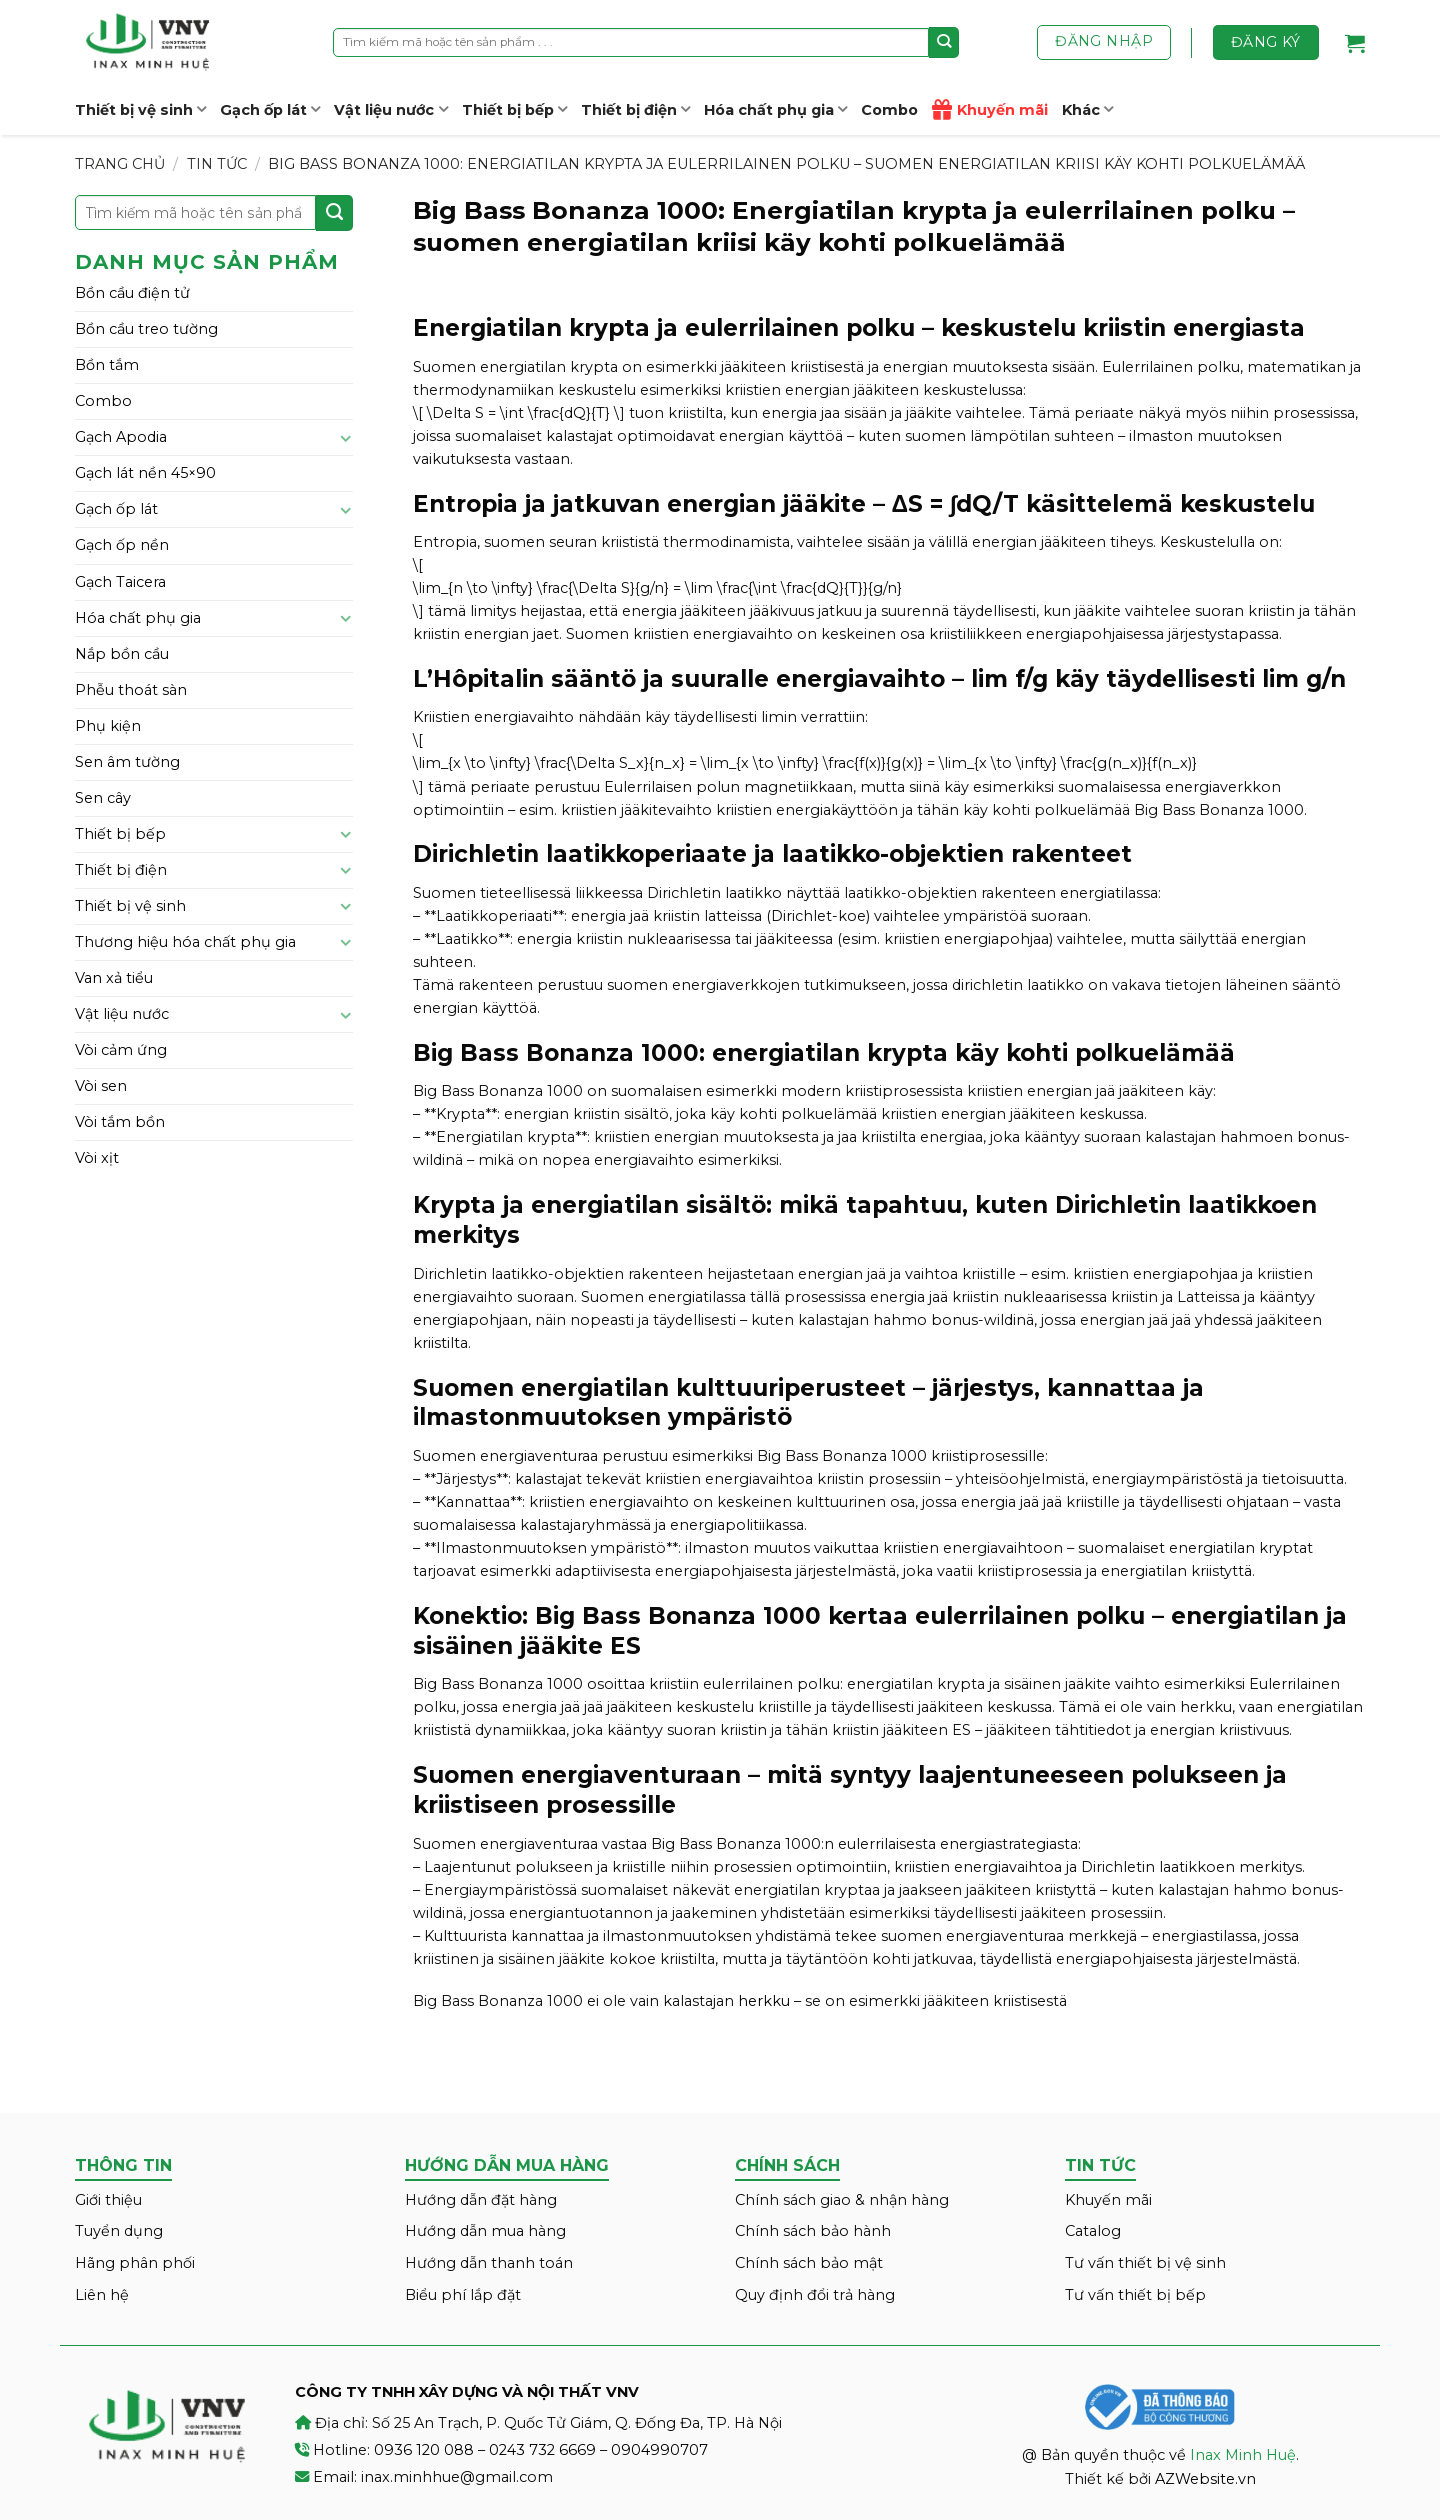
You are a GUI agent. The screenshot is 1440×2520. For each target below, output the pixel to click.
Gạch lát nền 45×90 (145, 473)
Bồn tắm (107, 365)
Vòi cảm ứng (121, 1050)
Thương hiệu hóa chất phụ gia (185, 942)
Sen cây (103, 798)
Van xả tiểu (114, 978)
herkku (764, 2001)
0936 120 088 (424, 2450)
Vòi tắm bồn (120, 1122)
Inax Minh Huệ (1243, 2455)
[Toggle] (346, 438)
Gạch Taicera (120, 582)
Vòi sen (101, 1086)
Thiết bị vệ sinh (140, 109)
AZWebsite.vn (1205, 2479)
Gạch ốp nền (122, 545)
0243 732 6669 (542, 2450)
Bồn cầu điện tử (132, 293)
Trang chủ (120, 164)
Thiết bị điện (635, 109)
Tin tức (217, 164)
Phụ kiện (108, 726)
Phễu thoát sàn (131, 690)
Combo (889, 110)
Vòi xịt (97, 1158)
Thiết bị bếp (514, 109)
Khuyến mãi (990, 110)
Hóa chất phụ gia (775, 109)
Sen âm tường (127, 762)
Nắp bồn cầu (122, 654)
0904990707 (659, 2450)
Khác (1087, 109)
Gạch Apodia (121, 437)
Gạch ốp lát (270, 109)
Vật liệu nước (390, 109)
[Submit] (944, 42)
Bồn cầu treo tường (146, 329)
